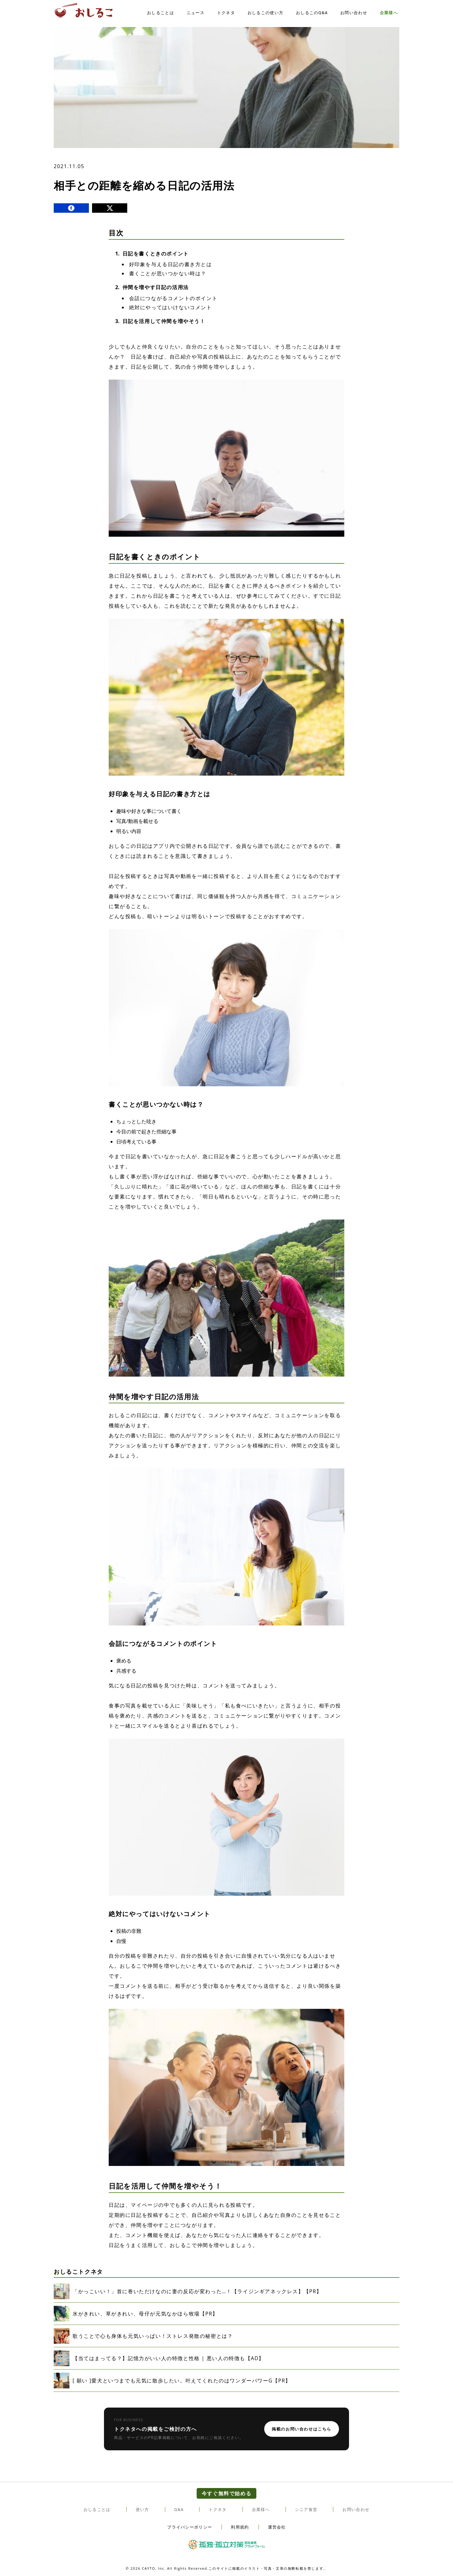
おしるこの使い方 (265, 13)
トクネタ (226, 13)
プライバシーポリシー (189, 2527)
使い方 (142, 2509)
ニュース (196, 13)
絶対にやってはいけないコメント (170, 307)
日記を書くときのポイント (156, 253)
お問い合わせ (353, 13)
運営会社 (277, 2527)
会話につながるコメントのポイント (173, 298)
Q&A (179, 2509)
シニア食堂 (306, 2509)
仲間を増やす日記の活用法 (156, 287)
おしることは (160, 13)
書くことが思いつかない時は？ (167, 273)
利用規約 (240, 2527)
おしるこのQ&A (312, 13)
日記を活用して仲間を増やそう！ (164, 321)
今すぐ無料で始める (226, 2493)
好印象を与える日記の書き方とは (170, 264)
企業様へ (389, 13)
